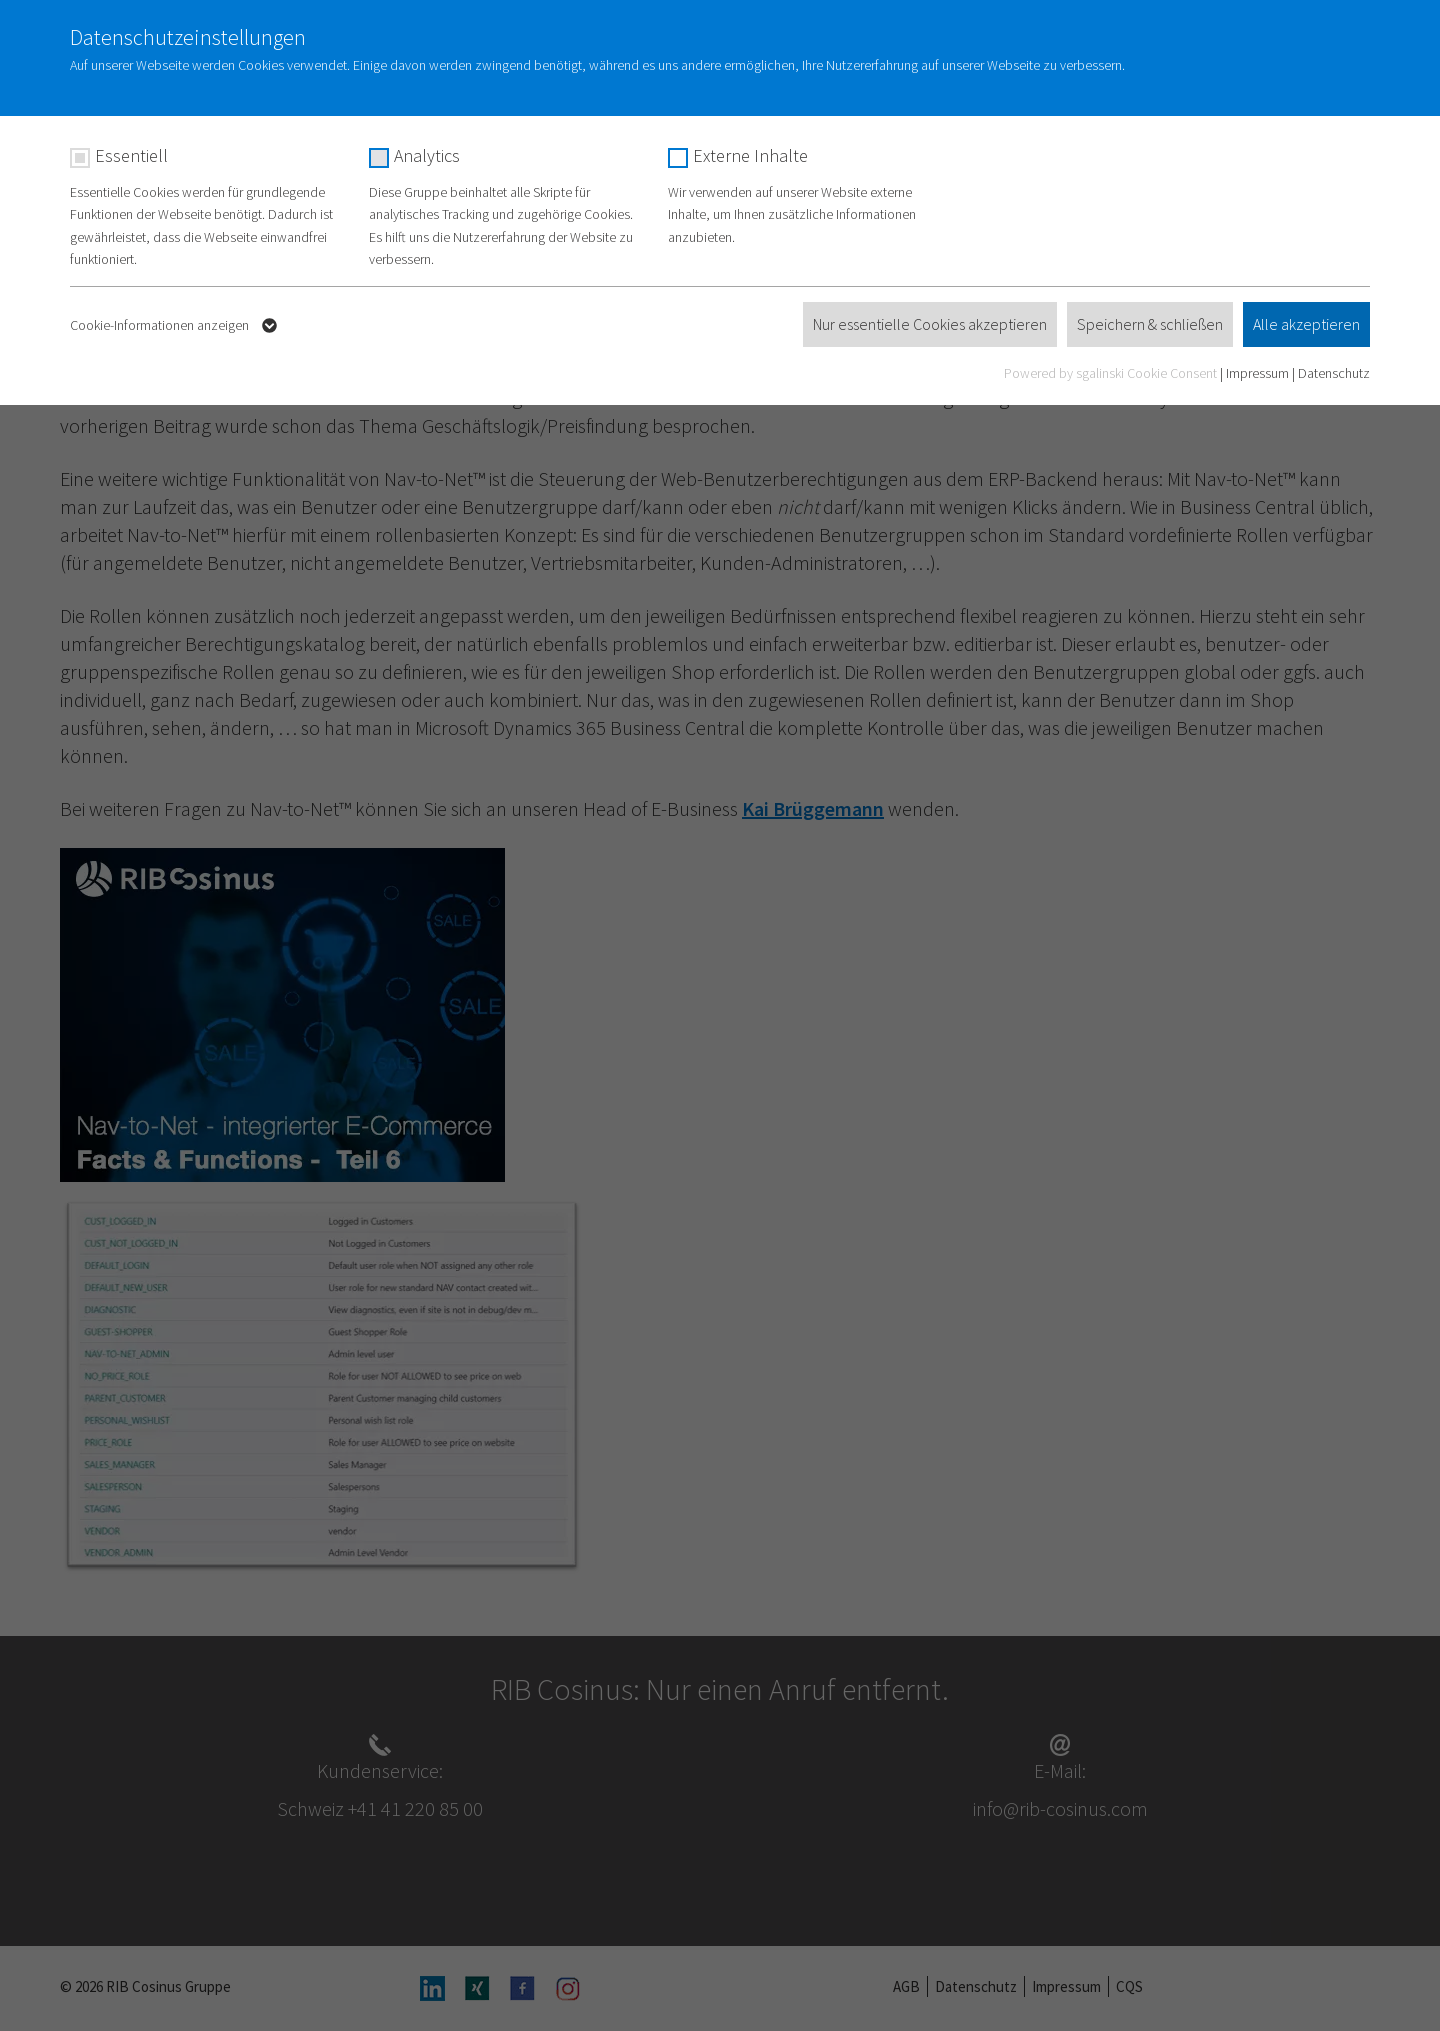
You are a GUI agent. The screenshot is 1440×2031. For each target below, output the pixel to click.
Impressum (1257, 373)
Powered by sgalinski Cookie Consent (1112, 373)
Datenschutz (1334, 373)
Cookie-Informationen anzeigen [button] (176, 326)
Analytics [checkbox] (427, 155)
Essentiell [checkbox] (131, 155)
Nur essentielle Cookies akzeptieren (930, 324)
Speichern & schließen (1150, 324)
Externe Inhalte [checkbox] (750, 155)
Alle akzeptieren (1306, 324)
